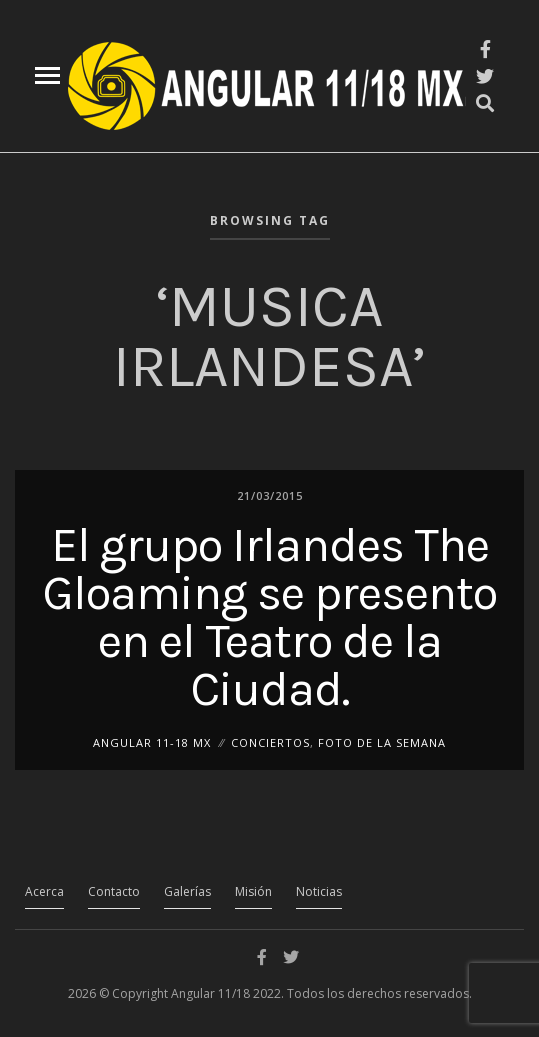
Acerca (44, 891)
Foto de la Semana (382, 741)
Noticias (319, 891)
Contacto (114, 891)
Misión (253, 891)
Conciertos (270, 741)
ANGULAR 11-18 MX (152, 741)
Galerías (187, 891)
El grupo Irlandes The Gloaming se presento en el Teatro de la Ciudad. (270, 616)
